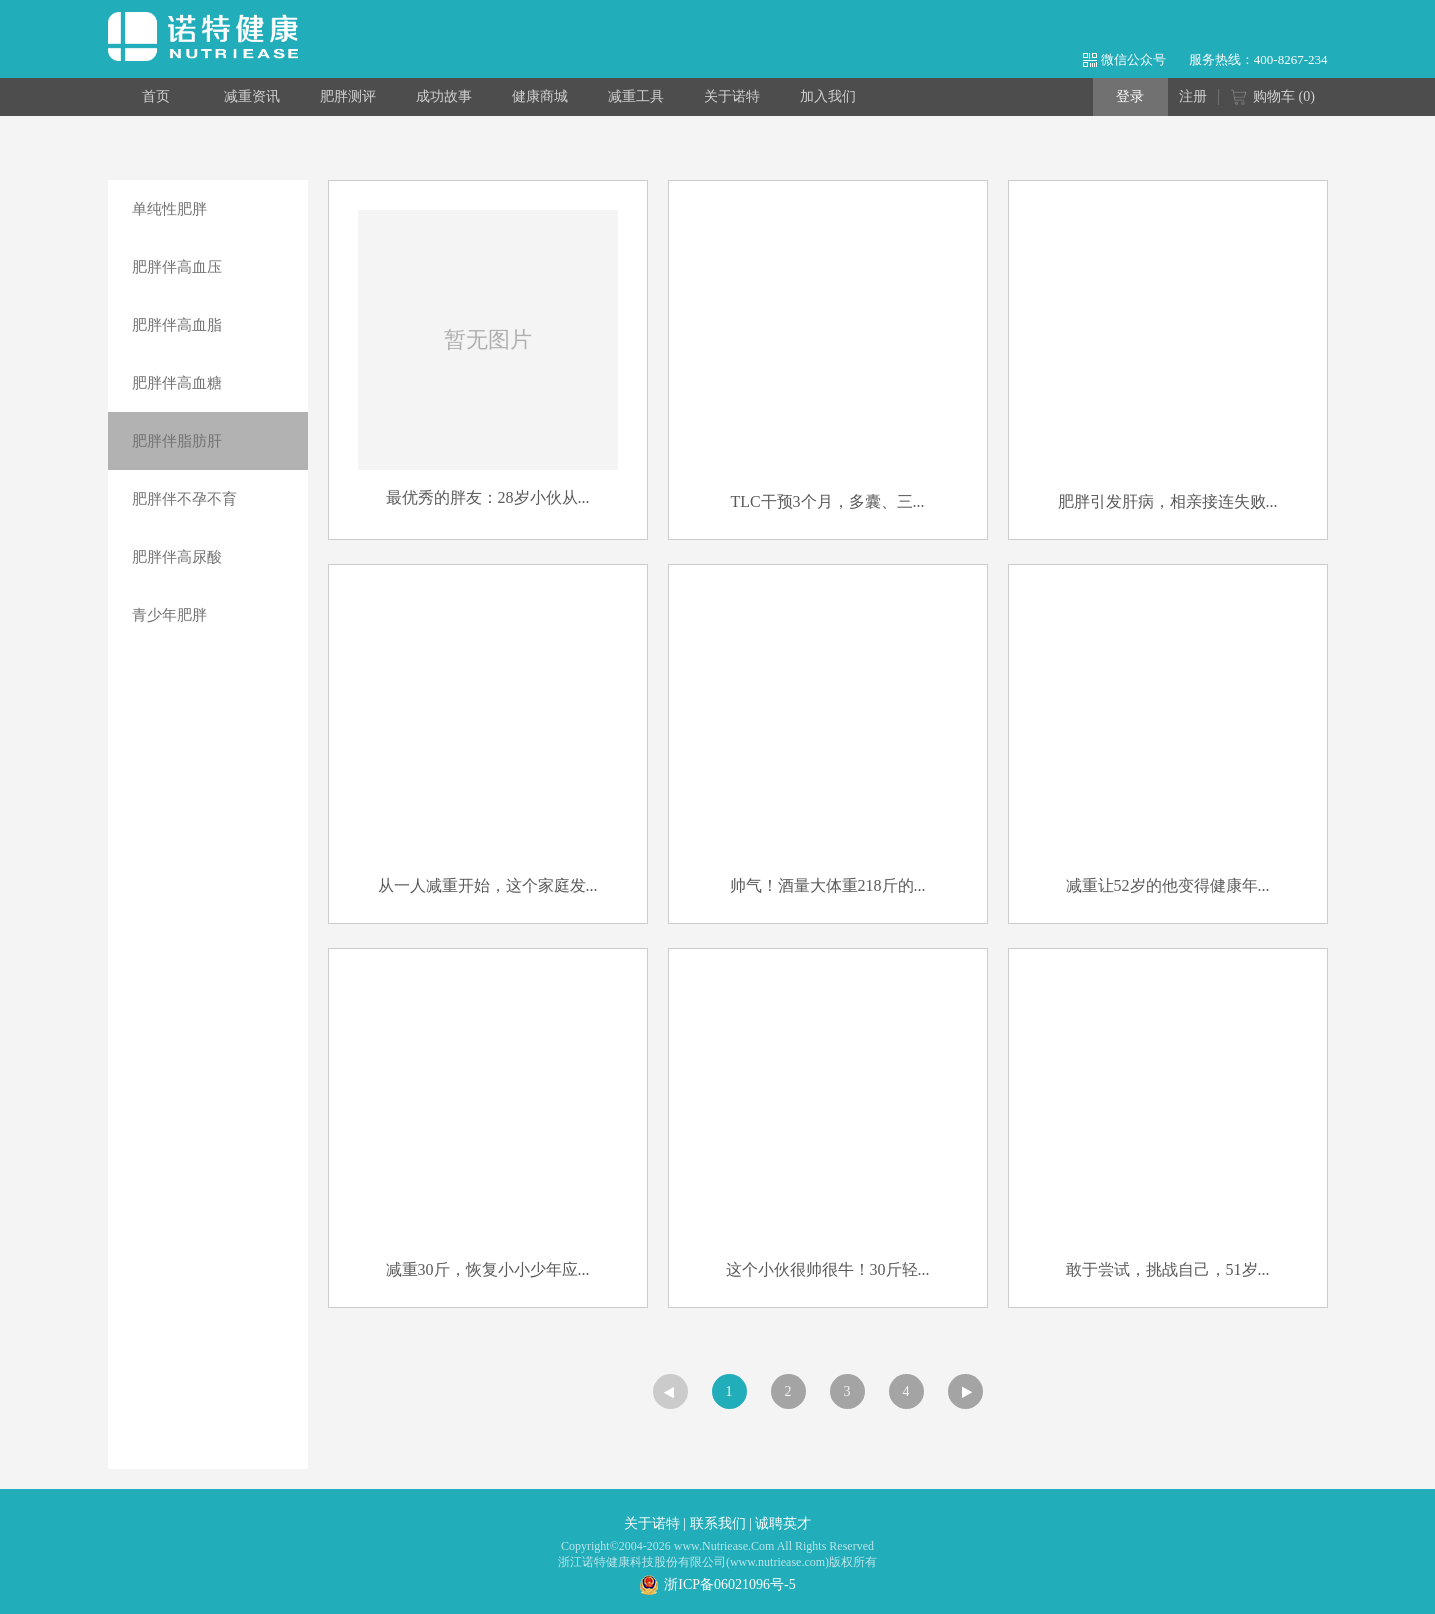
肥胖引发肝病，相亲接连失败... (1168, 501)
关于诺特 (732, 96)
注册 (1193, 96)
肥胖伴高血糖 (177, 383)
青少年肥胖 (169, 615)
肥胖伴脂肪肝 (177, 441)
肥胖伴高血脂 (177, 325)
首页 (156, 96)
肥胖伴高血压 (177, 267)
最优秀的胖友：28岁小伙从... (488, 497)
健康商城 (540, 96)
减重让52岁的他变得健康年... (1168, 885)
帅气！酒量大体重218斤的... (828, 885)
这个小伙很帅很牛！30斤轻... (828, 1269)
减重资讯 (252, 96)
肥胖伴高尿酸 (177, 557)
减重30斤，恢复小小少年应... (488, 1269)
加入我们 (828, 96)
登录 (1130, 96)
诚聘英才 (783, 1523)
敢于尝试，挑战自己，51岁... (1168, 1269)
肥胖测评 (348, 96)
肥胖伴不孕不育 (184, 499)
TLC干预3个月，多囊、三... (827, 501)
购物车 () (1272, 98)
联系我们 (718, 1523)
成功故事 (444, 96)
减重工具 (636, 96)
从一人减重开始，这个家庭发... (488, 885)
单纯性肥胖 (169, 209)
